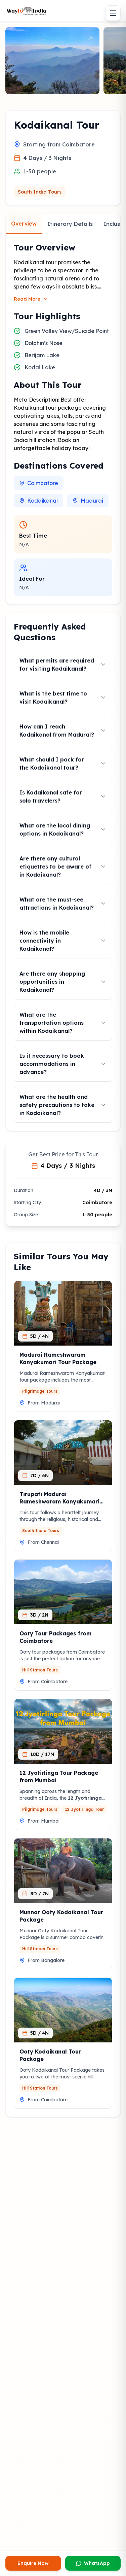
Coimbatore (38, 483)
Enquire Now (33, 2563)
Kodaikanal (38, 500)
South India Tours (39, 192)
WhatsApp (93, 2563)
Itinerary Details (70, 224)
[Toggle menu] (113, 13)
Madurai (88, 500)
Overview (24, 223)
